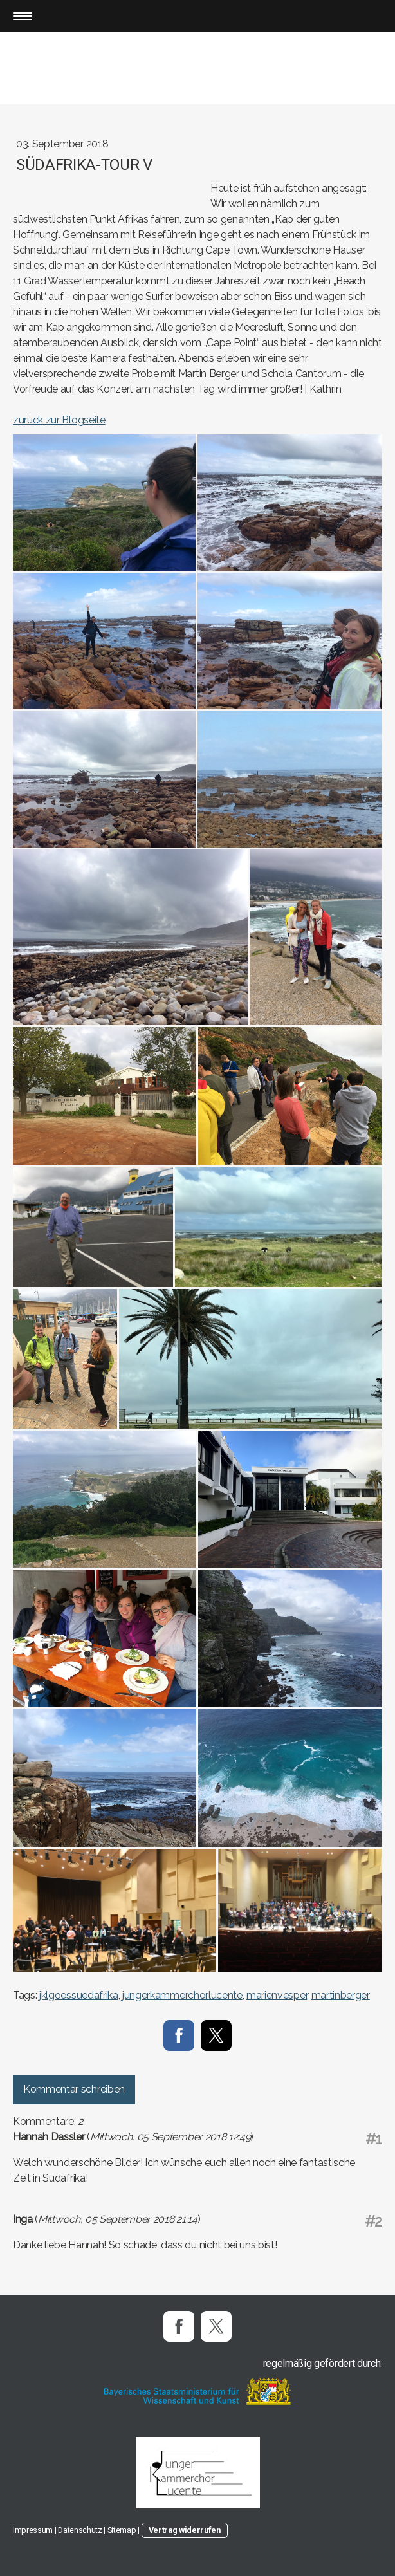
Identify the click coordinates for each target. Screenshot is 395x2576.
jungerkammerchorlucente (182, 1995)
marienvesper (276, 1995)
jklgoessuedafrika (78, 1995)
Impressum (33, 2530)
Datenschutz (80, 2530)
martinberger (340, 1995)
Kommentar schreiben (74, 2089)
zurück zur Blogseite (59, 420)
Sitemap (121, 2530)
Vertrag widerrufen (185, 2530)
